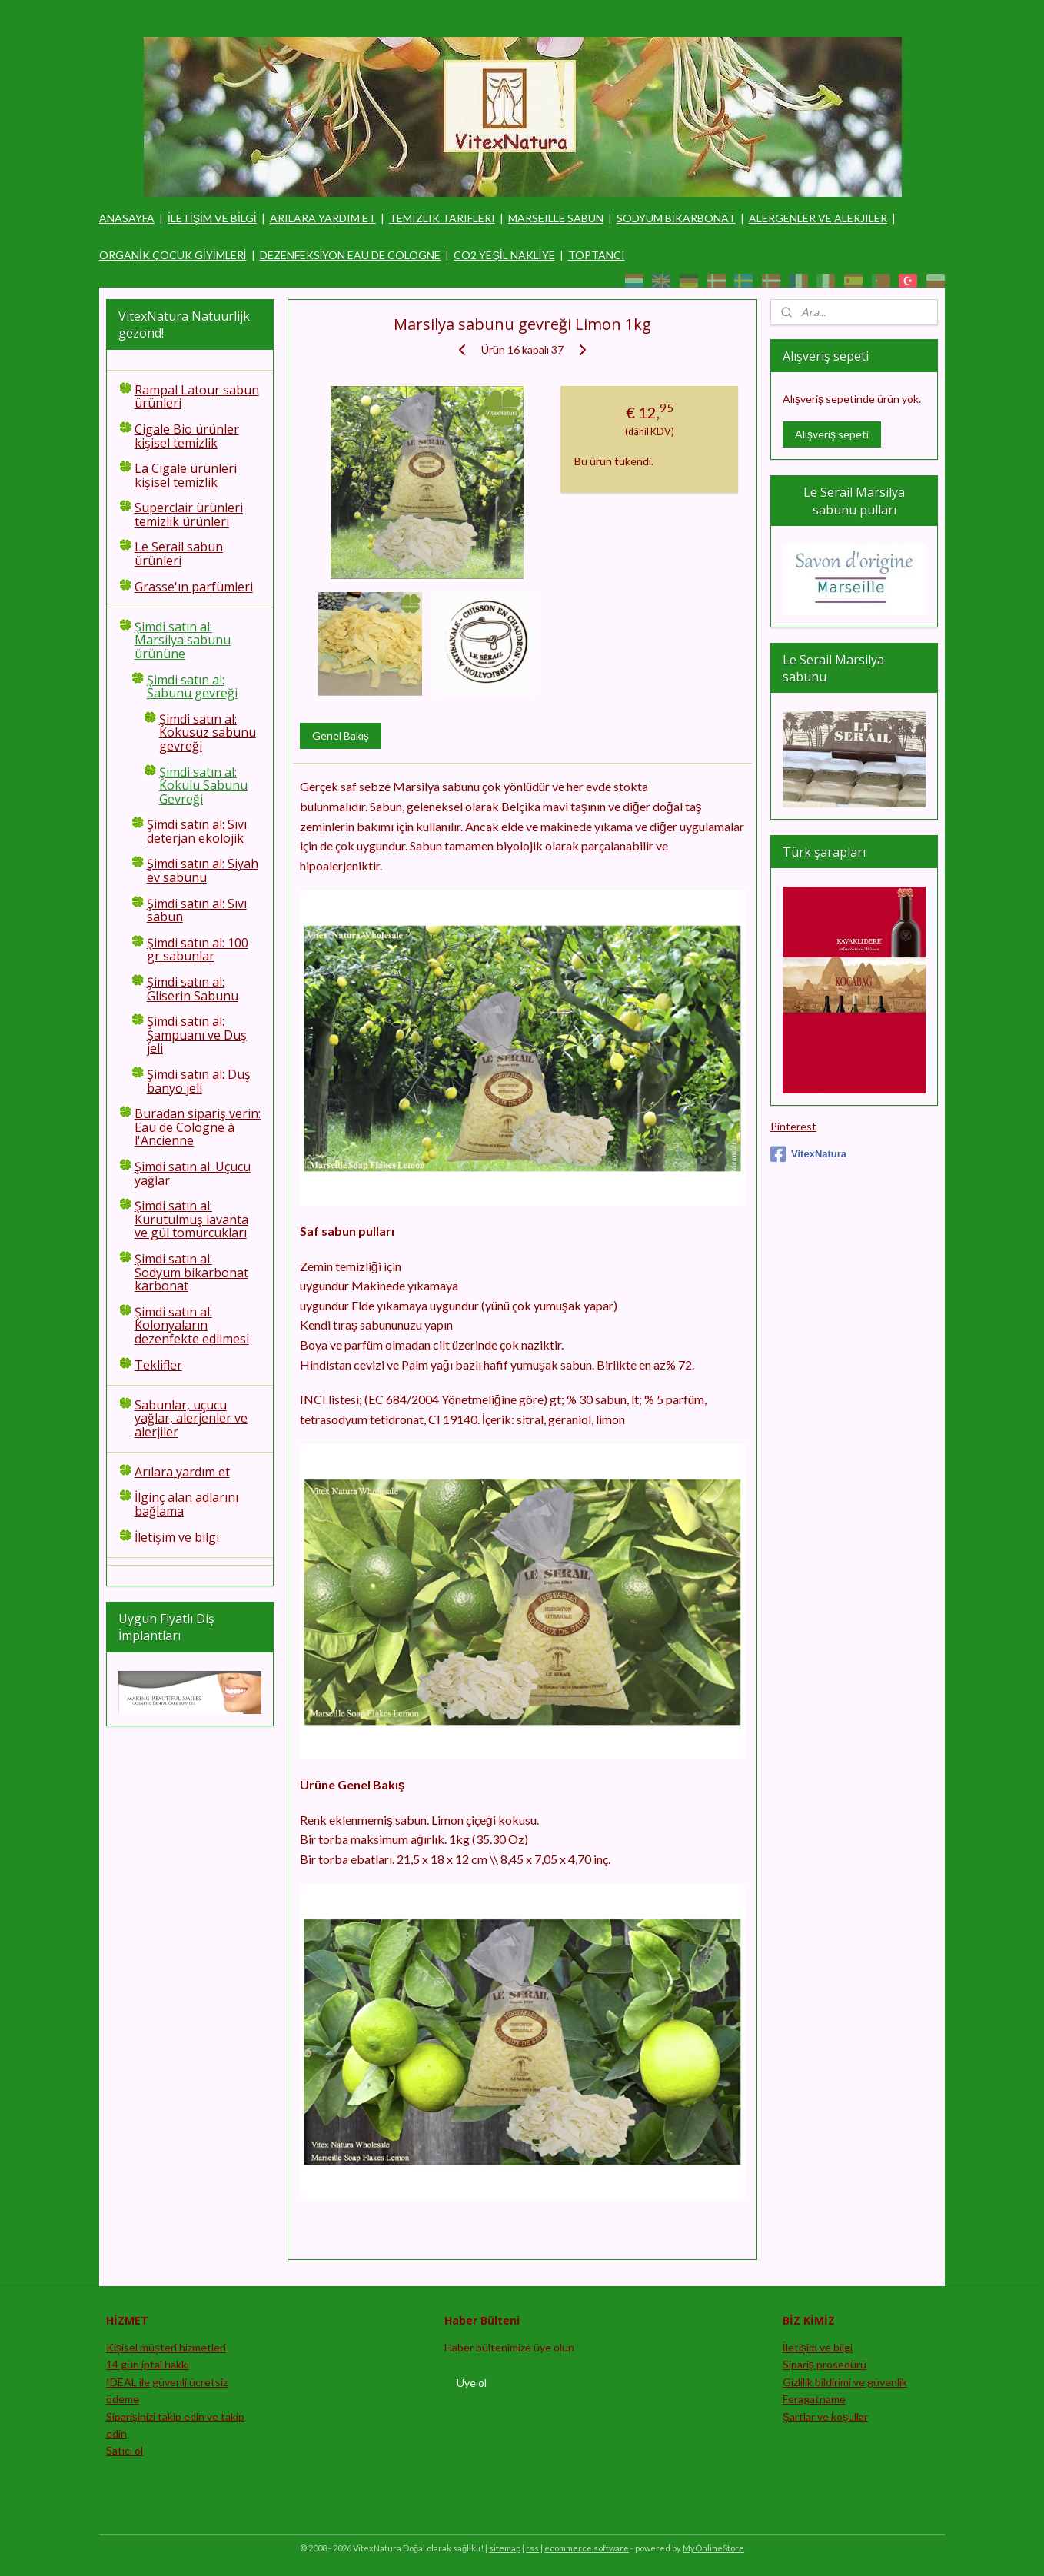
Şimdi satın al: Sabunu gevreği (192, 686)
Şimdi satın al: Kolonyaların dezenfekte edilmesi (192, 1325)
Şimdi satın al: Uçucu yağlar (193, 1173)
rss (532, 2548)
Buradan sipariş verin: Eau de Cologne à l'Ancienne (198, 1127)
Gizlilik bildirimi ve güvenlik (845, 2381)
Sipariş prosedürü (824, 2364)
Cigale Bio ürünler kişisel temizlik (187, 436)
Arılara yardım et (182, 1471)
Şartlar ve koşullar (825, 2416)
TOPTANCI (596, 254)
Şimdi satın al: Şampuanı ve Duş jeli (197, 1035)
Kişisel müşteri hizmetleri (166, 2347)
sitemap (504, 2548)
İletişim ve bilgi (177, 1537)
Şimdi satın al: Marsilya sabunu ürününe (183, 640)
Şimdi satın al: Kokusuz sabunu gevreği (207, 732)
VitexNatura (808, 1154)
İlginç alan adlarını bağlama (186, 1504)
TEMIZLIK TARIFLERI (442, 218)
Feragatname (814, 2398)
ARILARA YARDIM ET (323, 218)
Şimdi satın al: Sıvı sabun (197, 910)
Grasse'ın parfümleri (194, 586)
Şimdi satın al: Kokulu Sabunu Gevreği (203, 785)
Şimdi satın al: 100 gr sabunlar (197, 949)
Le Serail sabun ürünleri (179, 553)
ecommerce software (586, 2548)
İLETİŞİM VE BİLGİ (212, 218)
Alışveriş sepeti (832, 434)
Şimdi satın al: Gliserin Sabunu (192, 988)
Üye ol (472, 2382)
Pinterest (793, 1126)
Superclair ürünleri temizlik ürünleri (189, 514)
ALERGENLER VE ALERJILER (818, 218)
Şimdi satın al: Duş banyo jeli (199, 1081)
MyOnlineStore (713, 2548)
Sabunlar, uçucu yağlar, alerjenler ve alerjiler (191, 1418)
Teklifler (158, 1364)
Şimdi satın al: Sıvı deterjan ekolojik (197, 831)
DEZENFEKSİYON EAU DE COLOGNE (350, 254)
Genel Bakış (339, 735)
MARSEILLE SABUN (555, 218)
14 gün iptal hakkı (147, 2364)
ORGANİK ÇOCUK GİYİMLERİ (173, 254)
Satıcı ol (124, 2450)
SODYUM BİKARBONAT (676, 218)
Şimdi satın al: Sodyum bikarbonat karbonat (191, 1272)
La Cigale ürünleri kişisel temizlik (186, 475)
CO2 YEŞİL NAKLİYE (504, 254)
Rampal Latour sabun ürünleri (197, 396)
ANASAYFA (127, 218)
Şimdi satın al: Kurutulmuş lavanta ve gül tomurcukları (191, 1219)
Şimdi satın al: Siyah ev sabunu (202, 870)
